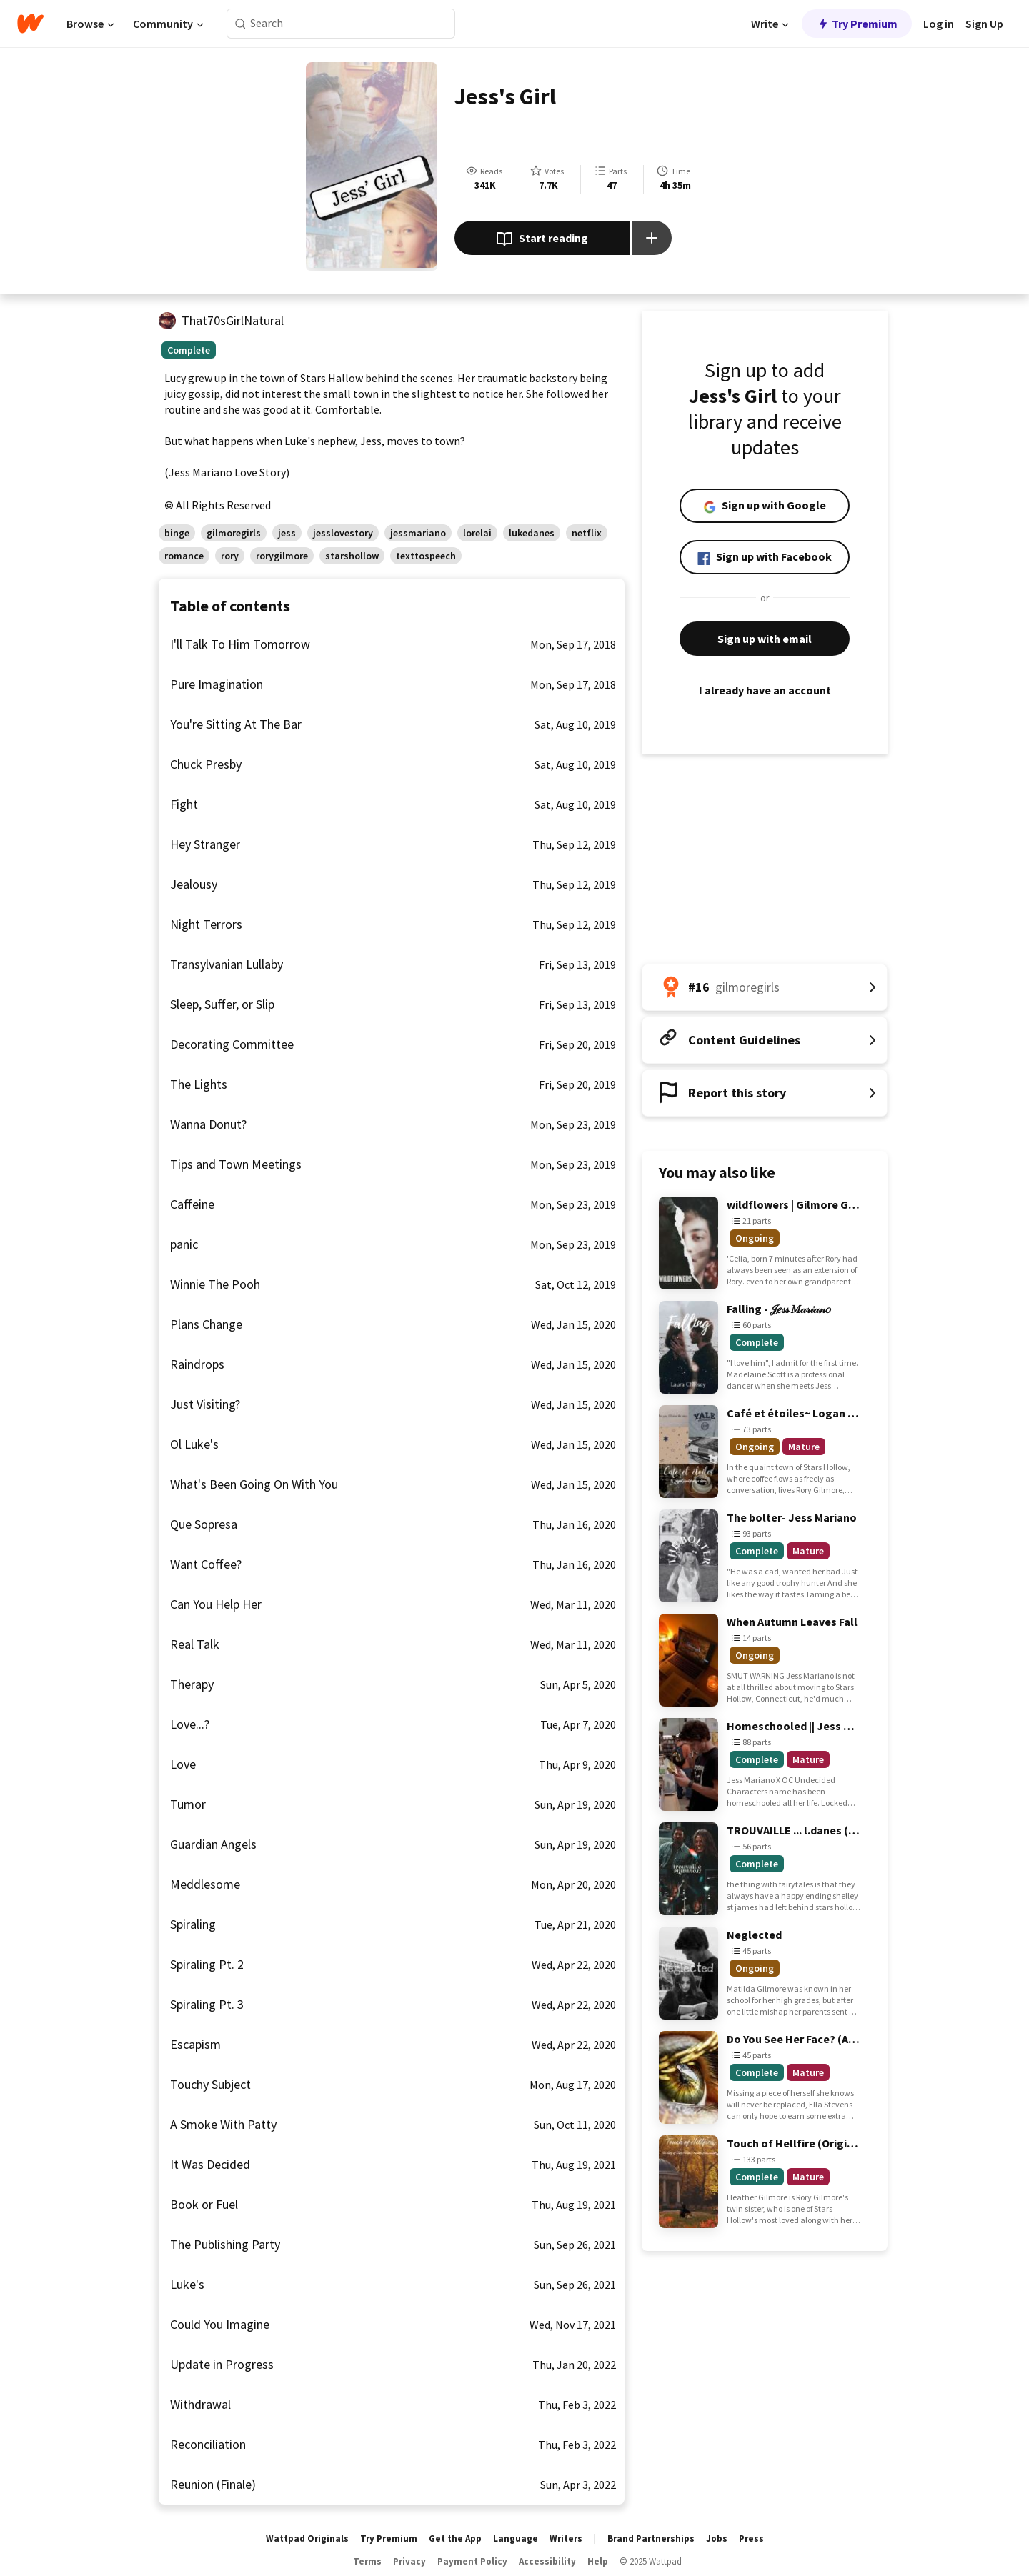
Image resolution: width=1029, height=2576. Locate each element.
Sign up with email (765, 638)
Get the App (455, 2538)
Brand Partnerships (651, 2538)
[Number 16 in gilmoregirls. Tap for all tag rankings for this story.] (765, 987)
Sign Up (984, 23)
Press (751, 2538)
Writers (566, 2538)
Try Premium (857, 23)
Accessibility (547, 2561)
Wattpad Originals (307, 2538)
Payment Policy (472, 2561)
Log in (938, 23)
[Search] (240, 24)
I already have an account (765, 690)
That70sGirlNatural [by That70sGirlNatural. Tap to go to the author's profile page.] (233, 320)
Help (597, 2561)
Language (515, 2538)
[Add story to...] (652, 238)
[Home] (30, 24)
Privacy (409, 2561)
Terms (367, 2561)
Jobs (716, 2538)
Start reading (542, 239)
